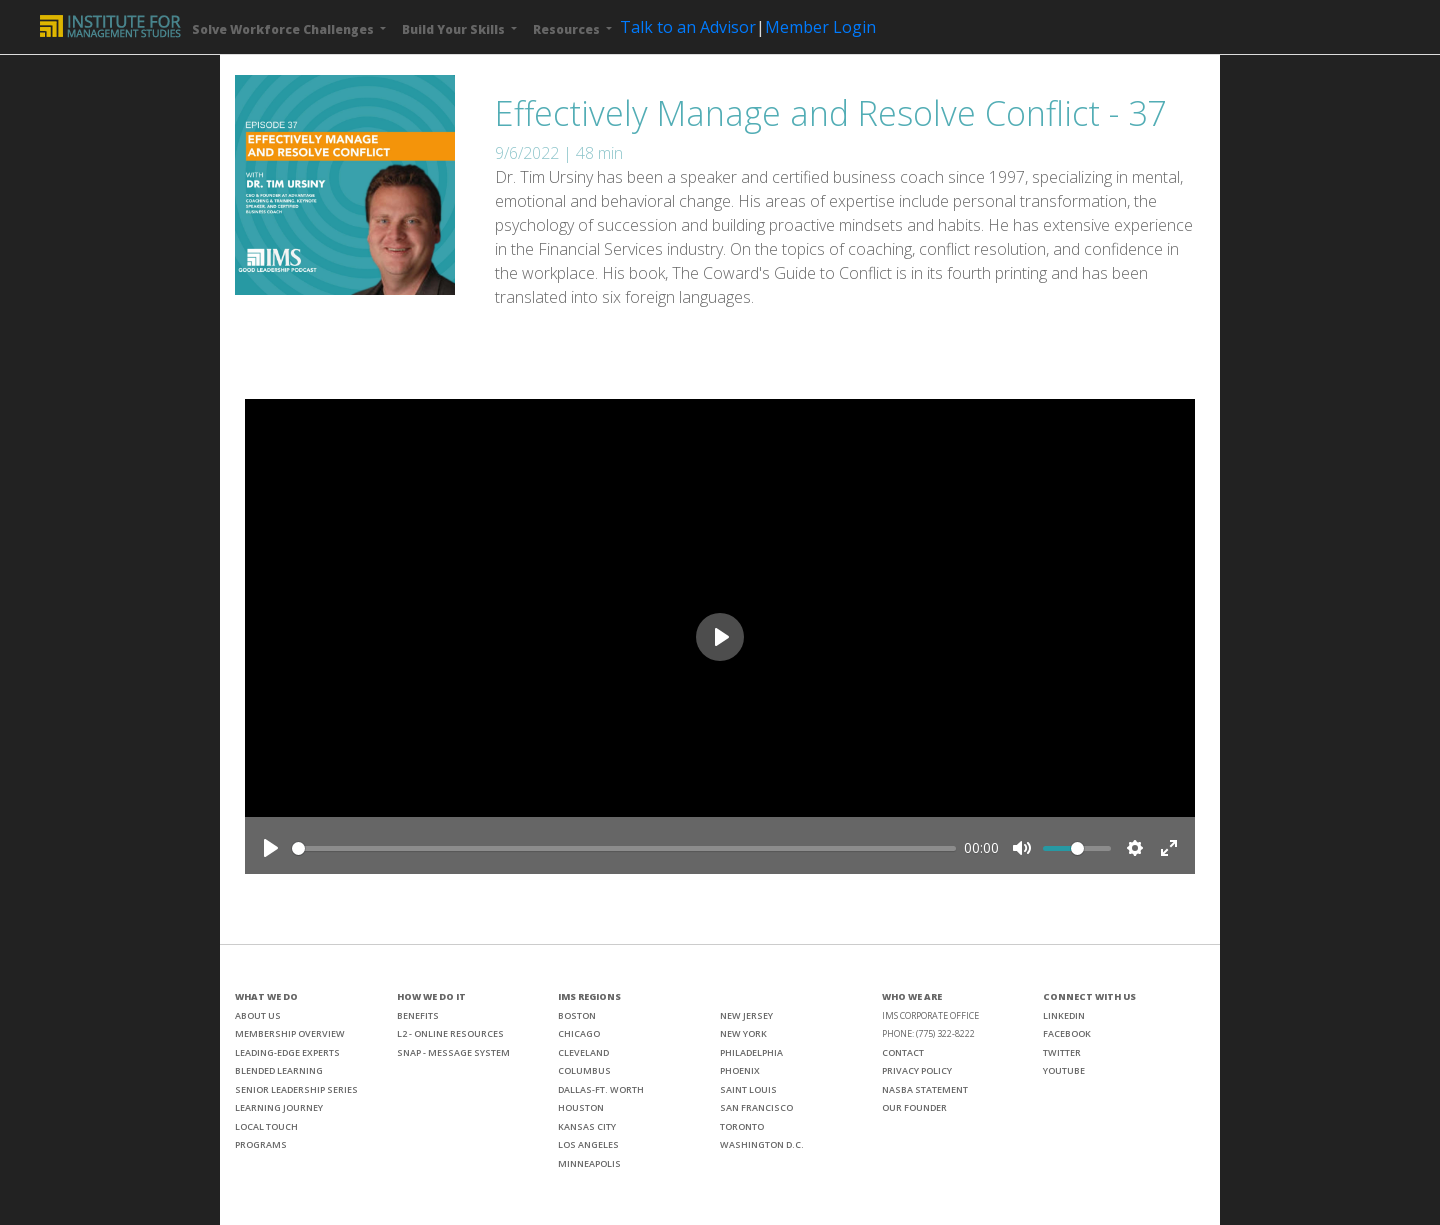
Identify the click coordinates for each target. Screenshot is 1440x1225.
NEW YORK (743, 1033)
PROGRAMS (261, 1144)
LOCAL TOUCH (266, 1126)
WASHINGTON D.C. (762, 1144)
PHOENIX (740, 1070)
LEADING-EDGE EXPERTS (287, 1052)
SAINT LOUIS (748, 1089)
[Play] (271, 848)
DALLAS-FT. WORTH (601, 1089)
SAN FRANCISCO (756, 1107)
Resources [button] (568, 29)
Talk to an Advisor (688, 27)
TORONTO (742, 1126)
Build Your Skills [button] (455, 29)
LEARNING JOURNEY (279, 1107)
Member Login (820, 27)
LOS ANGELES (588, 1144)
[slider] (624, 848)
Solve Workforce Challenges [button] (284, 29)
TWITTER (1062, 1052)
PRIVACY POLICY (917, 1070)
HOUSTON (581, 1107)
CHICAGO (579, 1033)
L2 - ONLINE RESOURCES (450, 1033)
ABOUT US (258, 1015)
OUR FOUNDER (914, 1107)
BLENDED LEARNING (279, 1070)
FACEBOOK (1067, 1033)
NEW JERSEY (746, 1015)
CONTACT (903, 1052)
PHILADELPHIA (751, 1052)
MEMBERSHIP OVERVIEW (290, 1033)
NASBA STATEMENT (925, 1089)
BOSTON (577, 1015)
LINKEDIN (1064, 1015)
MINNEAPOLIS (589, 1163)
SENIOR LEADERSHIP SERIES (296, 1089)
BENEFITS (418, 1015)
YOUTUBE (1064, 1070)
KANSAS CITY (587, 1126)
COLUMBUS (584, 1070)
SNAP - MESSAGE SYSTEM (453, 1052)
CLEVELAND (583, 1052)
